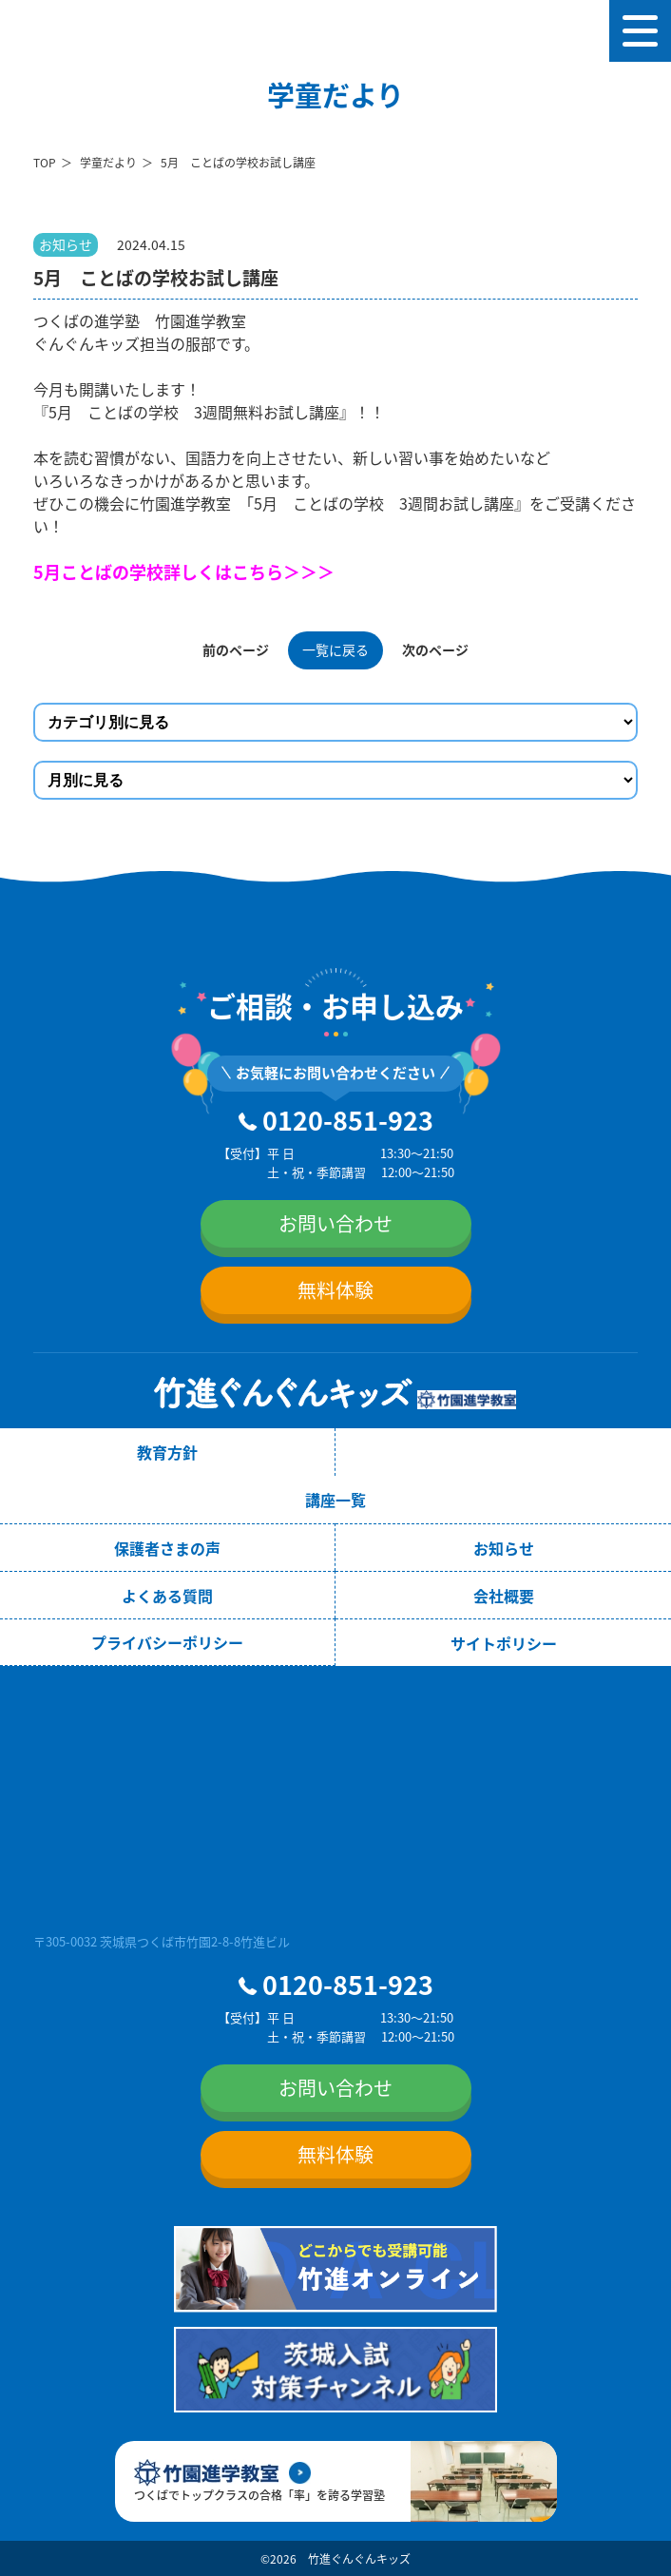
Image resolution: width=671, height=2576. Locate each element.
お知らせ (503, 1548)
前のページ (235, 649)
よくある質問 (167, 1595)
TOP (44, 162)
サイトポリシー (504, 1643)
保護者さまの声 (167, 1548)
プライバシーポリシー (167, 1642)
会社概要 (503, 1595)
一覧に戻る (335, 649)
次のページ (435, 649)
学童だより (108, 162)
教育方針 (167, 1452)
